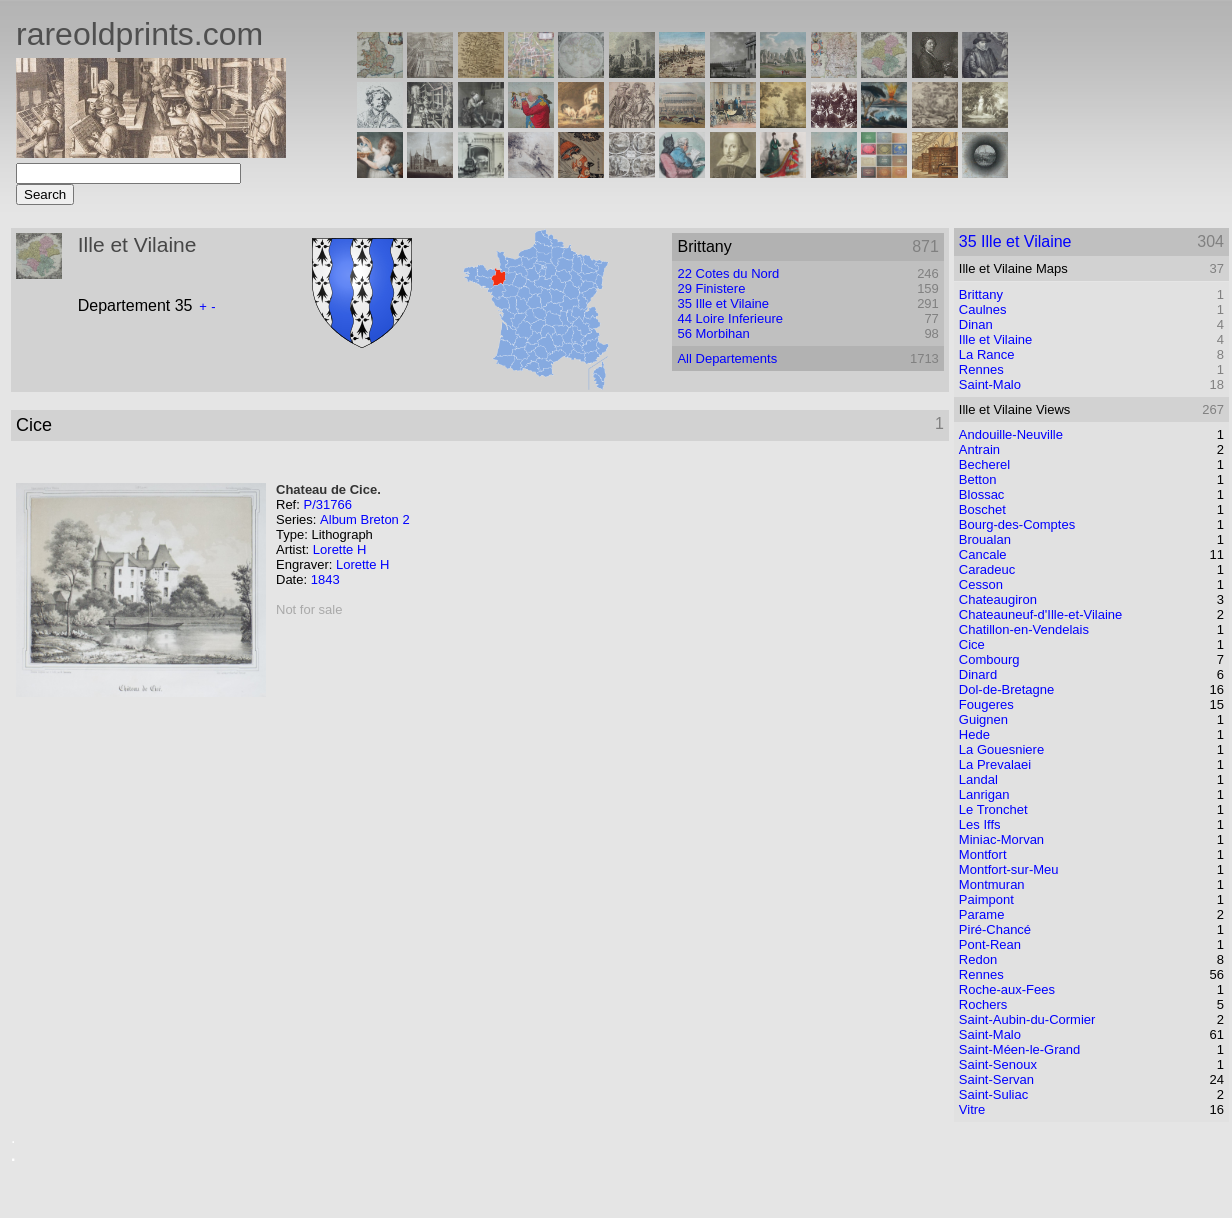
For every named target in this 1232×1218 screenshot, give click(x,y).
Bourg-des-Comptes (1017, 524)
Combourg (989, 659)
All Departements (727, 358)
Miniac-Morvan (1001, 839)
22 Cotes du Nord (728, 273)
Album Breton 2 (365, 519)
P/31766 (327, 504)
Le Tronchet (993, 809)
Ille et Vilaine (995, 339)
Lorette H (339, 549)
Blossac (982, 494)
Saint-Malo (990, 384)
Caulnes (983, 309)
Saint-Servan (996, 1079)
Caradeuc (987, 569)
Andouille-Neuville (1011, 434)
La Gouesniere (1001, 749)
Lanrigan (984, 794)
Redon (978, 959)
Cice (972, 644)
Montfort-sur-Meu (1009, 869)
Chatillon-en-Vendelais (1024, 629)
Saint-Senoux (998, 1064)
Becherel (984, 464)
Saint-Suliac (993, 1094)
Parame (982, 914)
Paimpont (986, 899)
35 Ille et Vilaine (723, 303)
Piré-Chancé (995, 929)
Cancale (983, 554)
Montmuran (992, 884)
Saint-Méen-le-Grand (1019, 1049)
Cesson (981, 584)
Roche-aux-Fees (1007, 989)
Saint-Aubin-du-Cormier (1027, 1019)
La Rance (987, 354)
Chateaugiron (998, 599)
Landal (978, 779)
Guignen (983, 719)
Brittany (981, 294)
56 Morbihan (713, 333)
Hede (974, 734)
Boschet (982, 509)
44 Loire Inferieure (730, 318)
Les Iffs (980, 824)
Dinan (976, 324)
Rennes (981, 369)
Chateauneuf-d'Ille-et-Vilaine (1040, 614)
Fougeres (986, 704)
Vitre (972, 1109)
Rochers (983, 1004)
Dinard (978, 674)
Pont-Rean (990, 944)
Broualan (985, 539)
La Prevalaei (995, 764)
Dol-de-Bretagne (1006, 689)
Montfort (983, 854)
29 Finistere (711, 288)
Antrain (979, 449)
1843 (325, 579)
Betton (978, 479)
